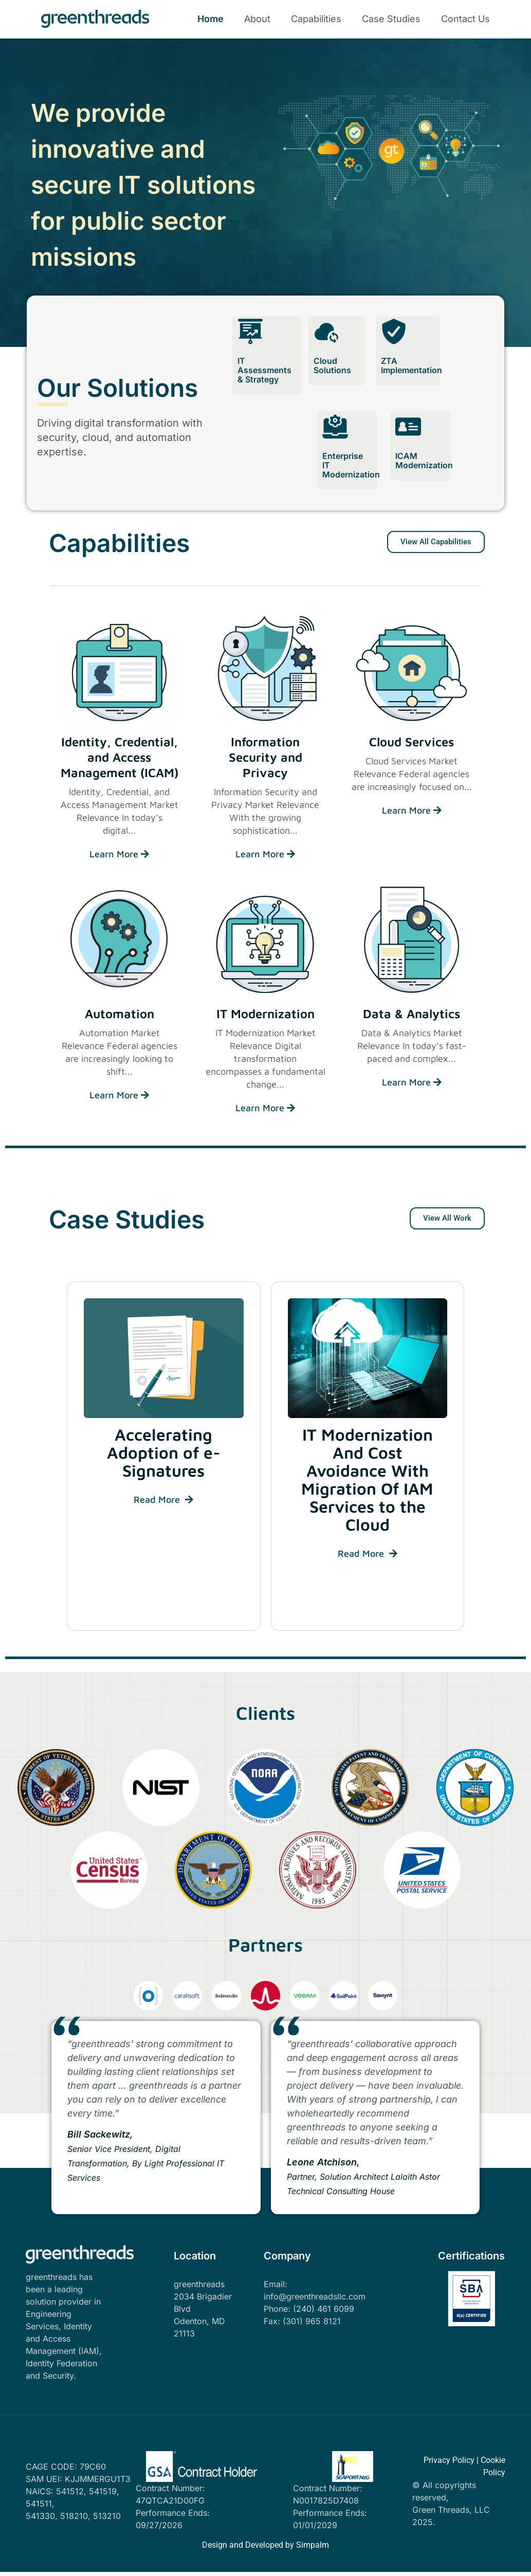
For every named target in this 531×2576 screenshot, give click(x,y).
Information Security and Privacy (265, 757)
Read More (163, 1499)
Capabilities (316, 18)
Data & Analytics (411, 1013)
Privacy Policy (449, 2460)
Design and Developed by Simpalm (265, 2545)
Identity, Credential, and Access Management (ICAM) (119, 757)
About (257, 18)
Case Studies (391, 18)
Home (210, 18)
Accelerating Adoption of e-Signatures (164, 1452)
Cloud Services (411, 741)
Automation (119, 1013)
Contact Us (465, 18)
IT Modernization (265, 1013)
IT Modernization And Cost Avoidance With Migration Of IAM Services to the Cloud (367, 1479)
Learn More (119, 854)
